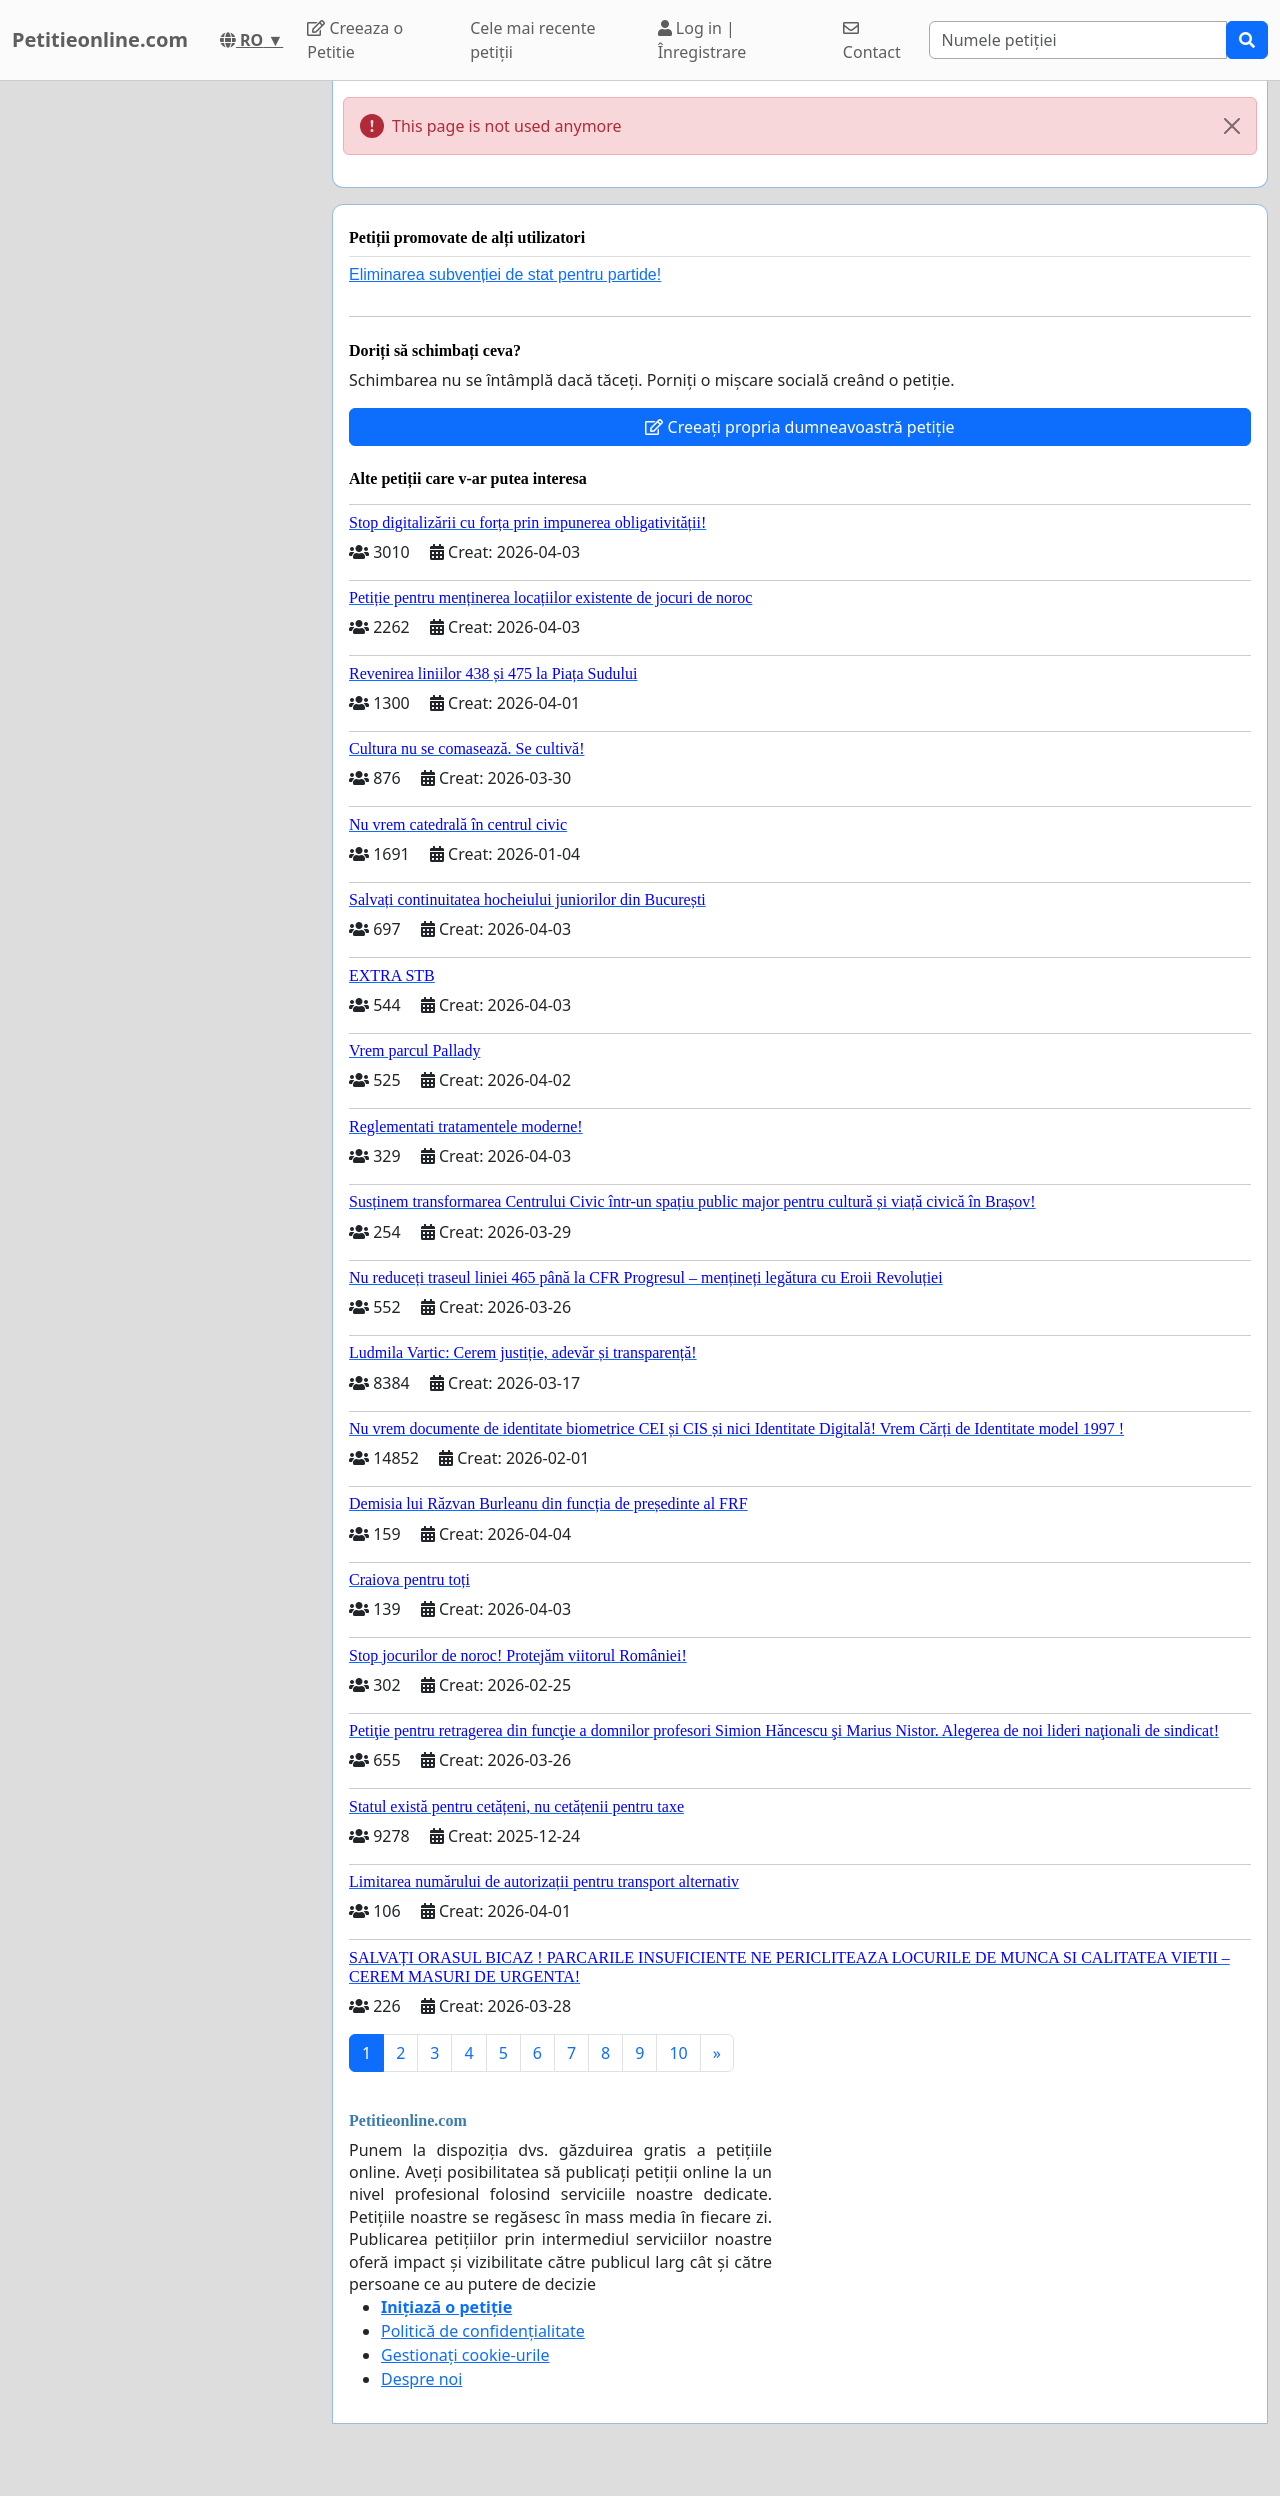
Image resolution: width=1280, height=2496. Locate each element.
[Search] (1078, 40)
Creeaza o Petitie (355, 40)
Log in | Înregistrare (702, 40)
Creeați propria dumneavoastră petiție (799, 427)
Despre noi (421, 2379)
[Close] (1232, 126)
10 (678, 2053)
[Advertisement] (160, 381)
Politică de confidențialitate (483, 2331)
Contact (872, 41)
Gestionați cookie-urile (465, 2355)
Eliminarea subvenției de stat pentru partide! (505, 274)
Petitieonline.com (100, 39)
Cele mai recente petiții (532, 40)
